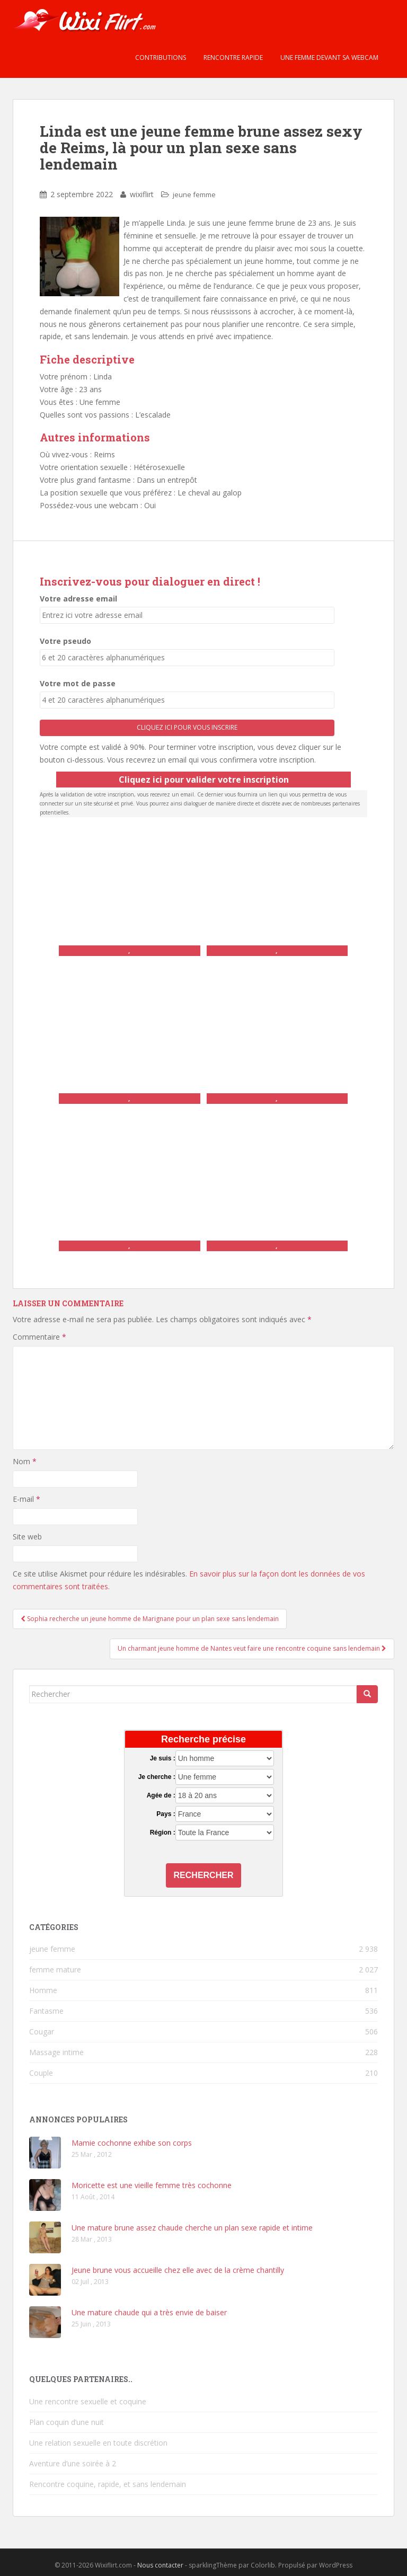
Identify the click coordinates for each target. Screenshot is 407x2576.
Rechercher (204, 1875)
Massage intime (56, 2052)
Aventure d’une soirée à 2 (72, 2463)
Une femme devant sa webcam (328, 57)
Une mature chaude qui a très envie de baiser (149, 2312)
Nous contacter (160, 2565)
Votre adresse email (78, 599)
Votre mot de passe (78, 683)
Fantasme (46, 2011)
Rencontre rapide (232, 57)
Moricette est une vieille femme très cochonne (152, 2185)
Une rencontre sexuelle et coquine (87, 2401)
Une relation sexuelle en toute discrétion (98, 2443)
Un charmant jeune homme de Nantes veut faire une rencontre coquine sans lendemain (252, 1648)
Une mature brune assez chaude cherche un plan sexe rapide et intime (192, 2228)
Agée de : (161, 1795)
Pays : (165, 1814)
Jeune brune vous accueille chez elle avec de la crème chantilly (178, 2270)
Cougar (41, 2031)
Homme (43, 1990)
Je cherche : (156, 1777)
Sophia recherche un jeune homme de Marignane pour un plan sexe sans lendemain (150, 1618)
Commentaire (39, 1337)
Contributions (160, 57)
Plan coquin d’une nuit (66, 2422)
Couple (41, 2073)
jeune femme (194, 194)
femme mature (55, 1969)
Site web (27, 1537)
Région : (162, 1832)
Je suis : (162, 1758)
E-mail (26, 1499)
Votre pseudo (65, 641)
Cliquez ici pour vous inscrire (187, 727)
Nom (25, 1461)
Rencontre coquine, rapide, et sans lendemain (107, 2484)
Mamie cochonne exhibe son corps (132, 2143)
